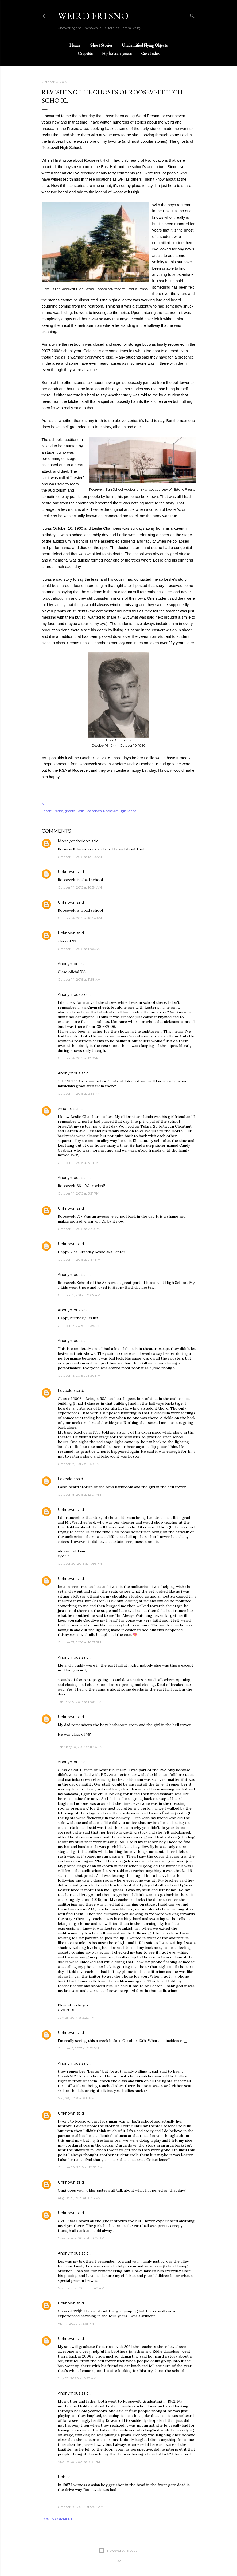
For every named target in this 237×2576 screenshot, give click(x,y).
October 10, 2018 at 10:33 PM (80, 2167)
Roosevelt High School (120, 811)
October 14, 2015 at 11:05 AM (79, 949)
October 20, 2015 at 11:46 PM (80, 1564)
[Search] (192, 15)
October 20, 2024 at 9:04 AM (80, 2507)
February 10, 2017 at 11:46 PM (80, 1747)
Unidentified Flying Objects (145, 45)
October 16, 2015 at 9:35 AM (79, 1326)
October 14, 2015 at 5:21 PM (78, 1193)
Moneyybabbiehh (74, 841)
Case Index (150, 53)
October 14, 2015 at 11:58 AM (79, 979)
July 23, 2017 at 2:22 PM (76, 2018)
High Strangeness (117, 53)
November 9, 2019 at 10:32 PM (81, 2238)
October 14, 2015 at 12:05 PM (80, 1058)
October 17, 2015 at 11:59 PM (79, 1464)
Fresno (58, 811)
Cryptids (85, 53)
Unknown (67, 871)
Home (74, 45)
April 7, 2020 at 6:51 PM (76, 2324)
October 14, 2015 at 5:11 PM (78, 1163)
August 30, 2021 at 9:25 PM (79, 2462)
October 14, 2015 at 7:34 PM (79, 1259)
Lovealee (66, 1390)
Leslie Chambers (89, 811)
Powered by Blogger (119, 2550)
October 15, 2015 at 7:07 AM (79, 1295)
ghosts (70, 811)
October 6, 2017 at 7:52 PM (78, 2048)
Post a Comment (57, 2519)
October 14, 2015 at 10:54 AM (80, 887)
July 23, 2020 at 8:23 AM (77, 2378)
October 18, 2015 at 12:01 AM (79, 1494)
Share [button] (46, 804)
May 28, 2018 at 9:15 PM (76, 2098)
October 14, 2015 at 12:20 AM (80, 857)
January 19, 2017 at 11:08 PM (79, 1702)
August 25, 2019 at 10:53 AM (79, 2198)
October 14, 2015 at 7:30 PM (79, 1229)
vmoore (65, 1108)
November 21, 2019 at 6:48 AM (81, 2288)
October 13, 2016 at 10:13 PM (79, 1642)
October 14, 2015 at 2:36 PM (79, 1094)
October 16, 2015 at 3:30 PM (79, 1375)
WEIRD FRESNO (93, 16)
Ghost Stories (101, 45)
